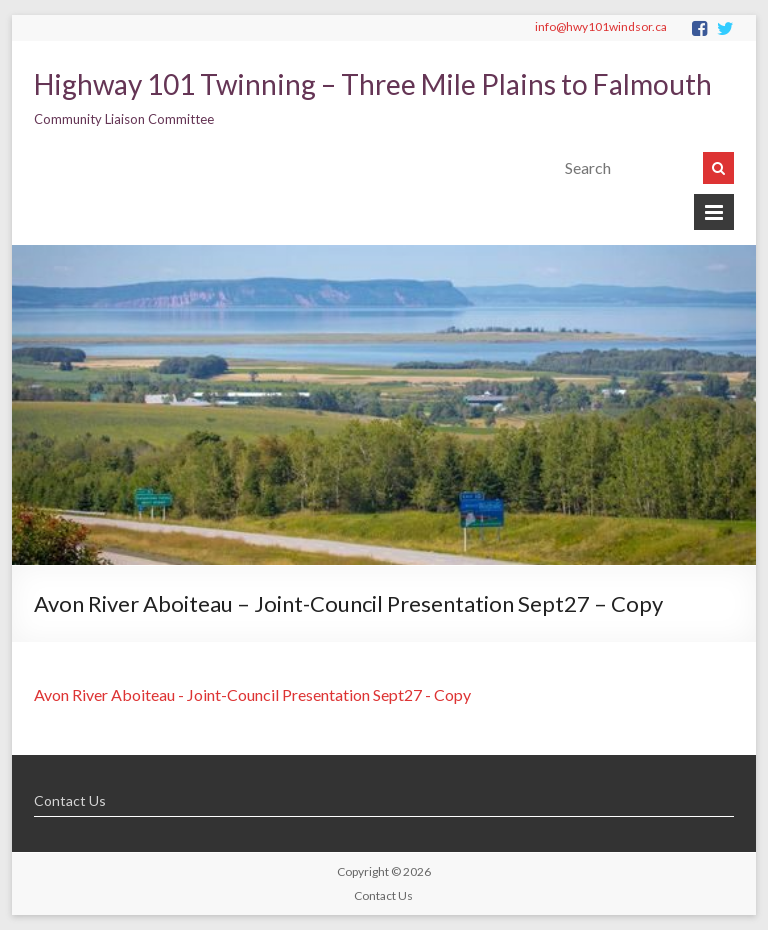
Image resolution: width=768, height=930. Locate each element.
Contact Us (70, 800)
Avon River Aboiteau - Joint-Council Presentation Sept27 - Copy (252, 694)
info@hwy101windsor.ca (601, 26)
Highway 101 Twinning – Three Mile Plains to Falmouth (373, 84)
